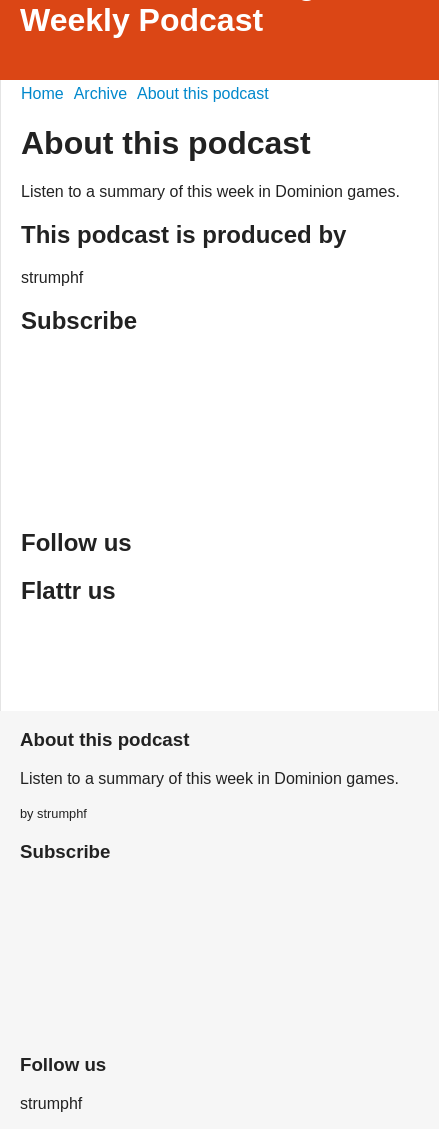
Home (42, 93)
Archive (100, 93)
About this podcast (203, 93)
